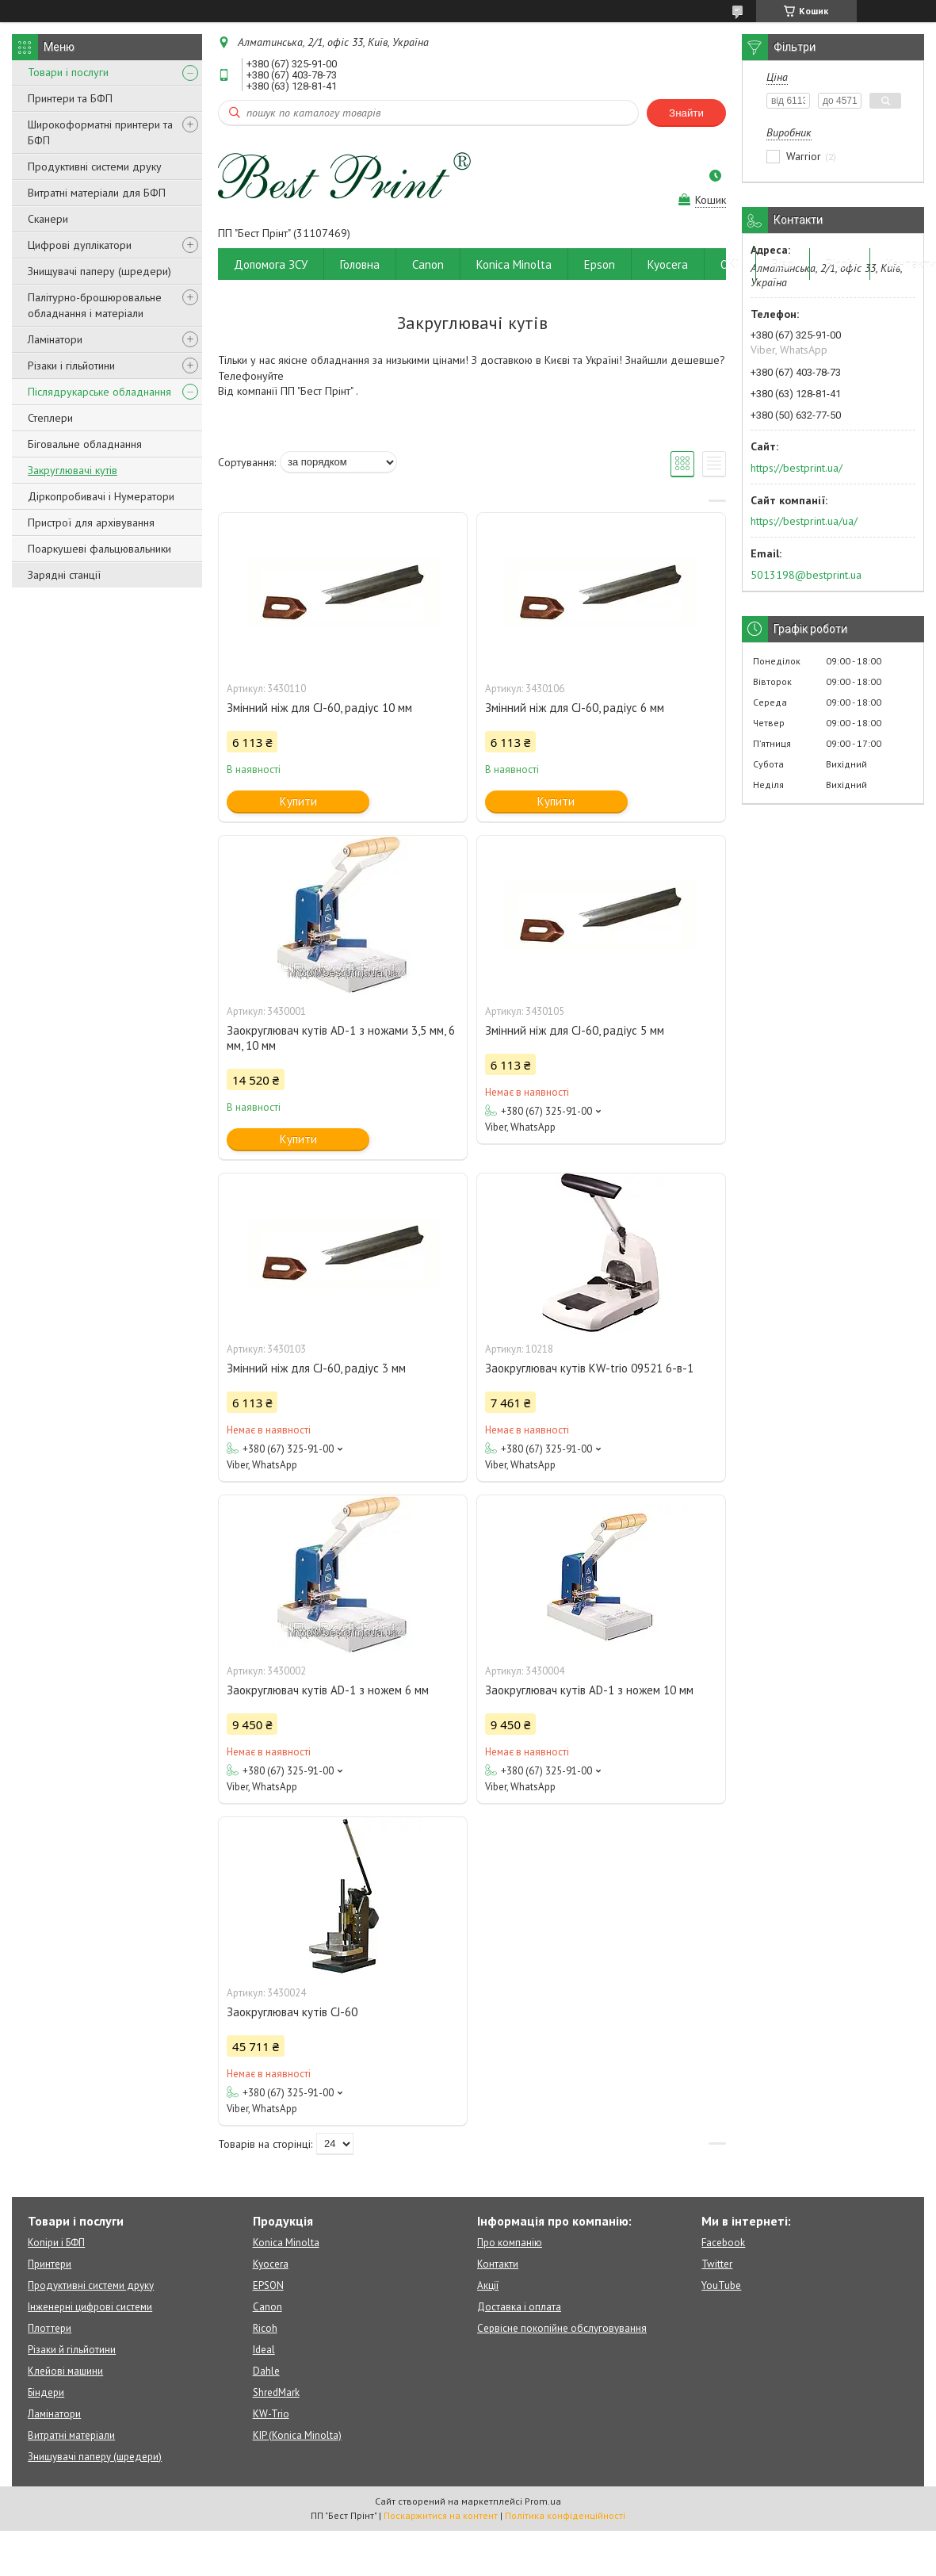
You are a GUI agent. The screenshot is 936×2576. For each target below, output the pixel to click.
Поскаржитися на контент (441, 2515)
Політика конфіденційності (565, 2515)
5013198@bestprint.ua (806, 575)
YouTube (721, 2285)
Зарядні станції (64, 575)
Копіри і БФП (56, 2242)
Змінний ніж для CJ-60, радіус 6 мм (574, 707)
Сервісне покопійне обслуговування (562, 2328)
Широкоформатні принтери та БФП (100, 132)
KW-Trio (271, 2414)
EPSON (268, 2285)
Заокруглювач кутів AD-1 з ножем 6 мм (328, 1690)
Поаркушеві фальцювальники (99, 549)
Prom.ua (543, 2501)
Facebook (723, 2242)
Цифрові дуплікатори (80, 245)
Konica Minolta (514, 264)
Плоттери (49, 2328)
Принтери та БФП (70, 98)
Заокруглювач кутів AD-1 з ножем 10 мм (589, 1690)
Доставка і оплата (519, 2307)
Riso (782, 264)
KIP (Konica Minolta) (297, 2435)
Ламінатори (55, 339)
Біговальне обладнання (85, 444)
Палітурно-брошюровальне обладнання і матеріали (95, 305)
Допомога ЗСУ (271, 264)
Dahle (266, 2371)
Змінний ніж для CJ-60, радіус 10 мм (319, 707)
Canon (428, 264)
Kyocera (668, 264)
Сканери (48, 219)
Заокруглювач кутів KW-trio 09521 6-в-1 (589, 1368)
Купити (298, 801)
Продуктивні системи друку (95, 166)
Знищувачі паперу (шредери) (99, 271)
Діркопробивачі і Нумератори (101, 496)
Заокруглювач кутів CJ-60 (292, 2011)
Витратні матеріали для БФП (97, 193)
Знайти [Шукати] (686, 113)
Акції (488, 2285)
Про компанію (509, 2242)
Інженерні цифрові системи (90, 2307)
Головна (360, 264)
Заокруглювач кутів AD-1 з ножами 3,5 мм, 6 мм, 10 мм (341, 1038)
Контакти (497, 2264)
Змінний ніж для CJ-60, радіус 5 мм (574, 1030)
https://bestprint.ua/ (796, 468)
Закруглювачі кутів (72, 470)
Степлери (50, 418)
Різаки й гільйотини (72, 2349)
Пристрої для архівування (91, 522)
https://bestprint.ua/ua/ (804, 521)
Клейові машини (65, 2371)
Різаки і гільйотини (71, 365)
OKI (729, 264)
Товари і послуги (68, 72)
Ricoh (840, 264)
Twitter (716, 2264)
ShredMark (276, 2392)
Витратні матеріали (71, 2435)
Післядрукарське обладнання (99, 392)
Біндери (46, 2392)
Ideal (264, 2349)
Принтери (49, 2264)
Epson (599, 264)
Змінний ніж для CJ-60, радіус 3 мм (316, 1368)
